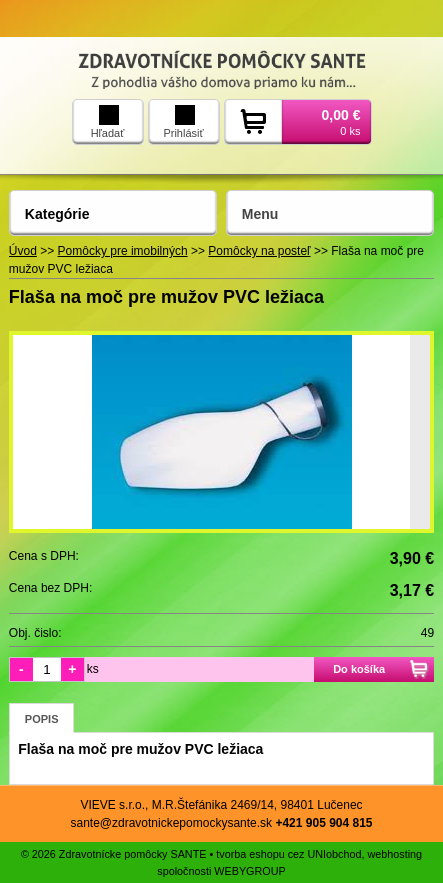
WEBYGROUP (249, 871)
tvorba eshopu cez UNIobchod (288, 854)
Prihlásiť (183, 122)
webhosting (395, 854)
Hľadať (108, 122)
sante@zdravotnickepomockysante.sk (171, 823)
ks (93, 669)
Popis (42, 719)
